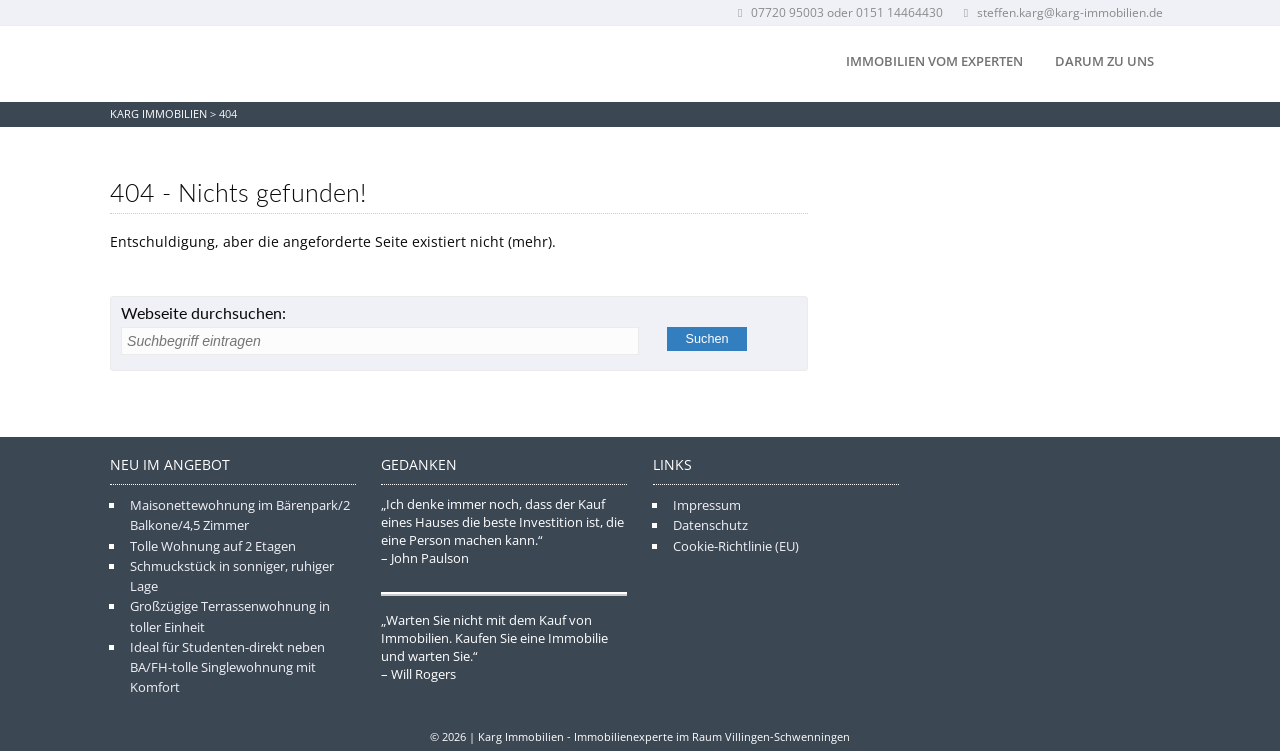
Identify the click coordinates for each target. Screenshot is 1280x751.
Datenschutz (710, 525)
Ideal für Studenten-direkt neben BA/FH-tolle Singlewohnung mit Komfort (227, 667)
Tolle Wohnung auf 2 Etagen (213, 546)
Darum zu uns (1104, 61)
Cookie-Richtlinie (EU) (736, 546)
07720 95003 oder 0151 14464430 (838, 12)
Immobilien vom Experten (934, 61)
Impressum (707, 505)
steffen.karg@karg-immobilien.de (1061, 12)
